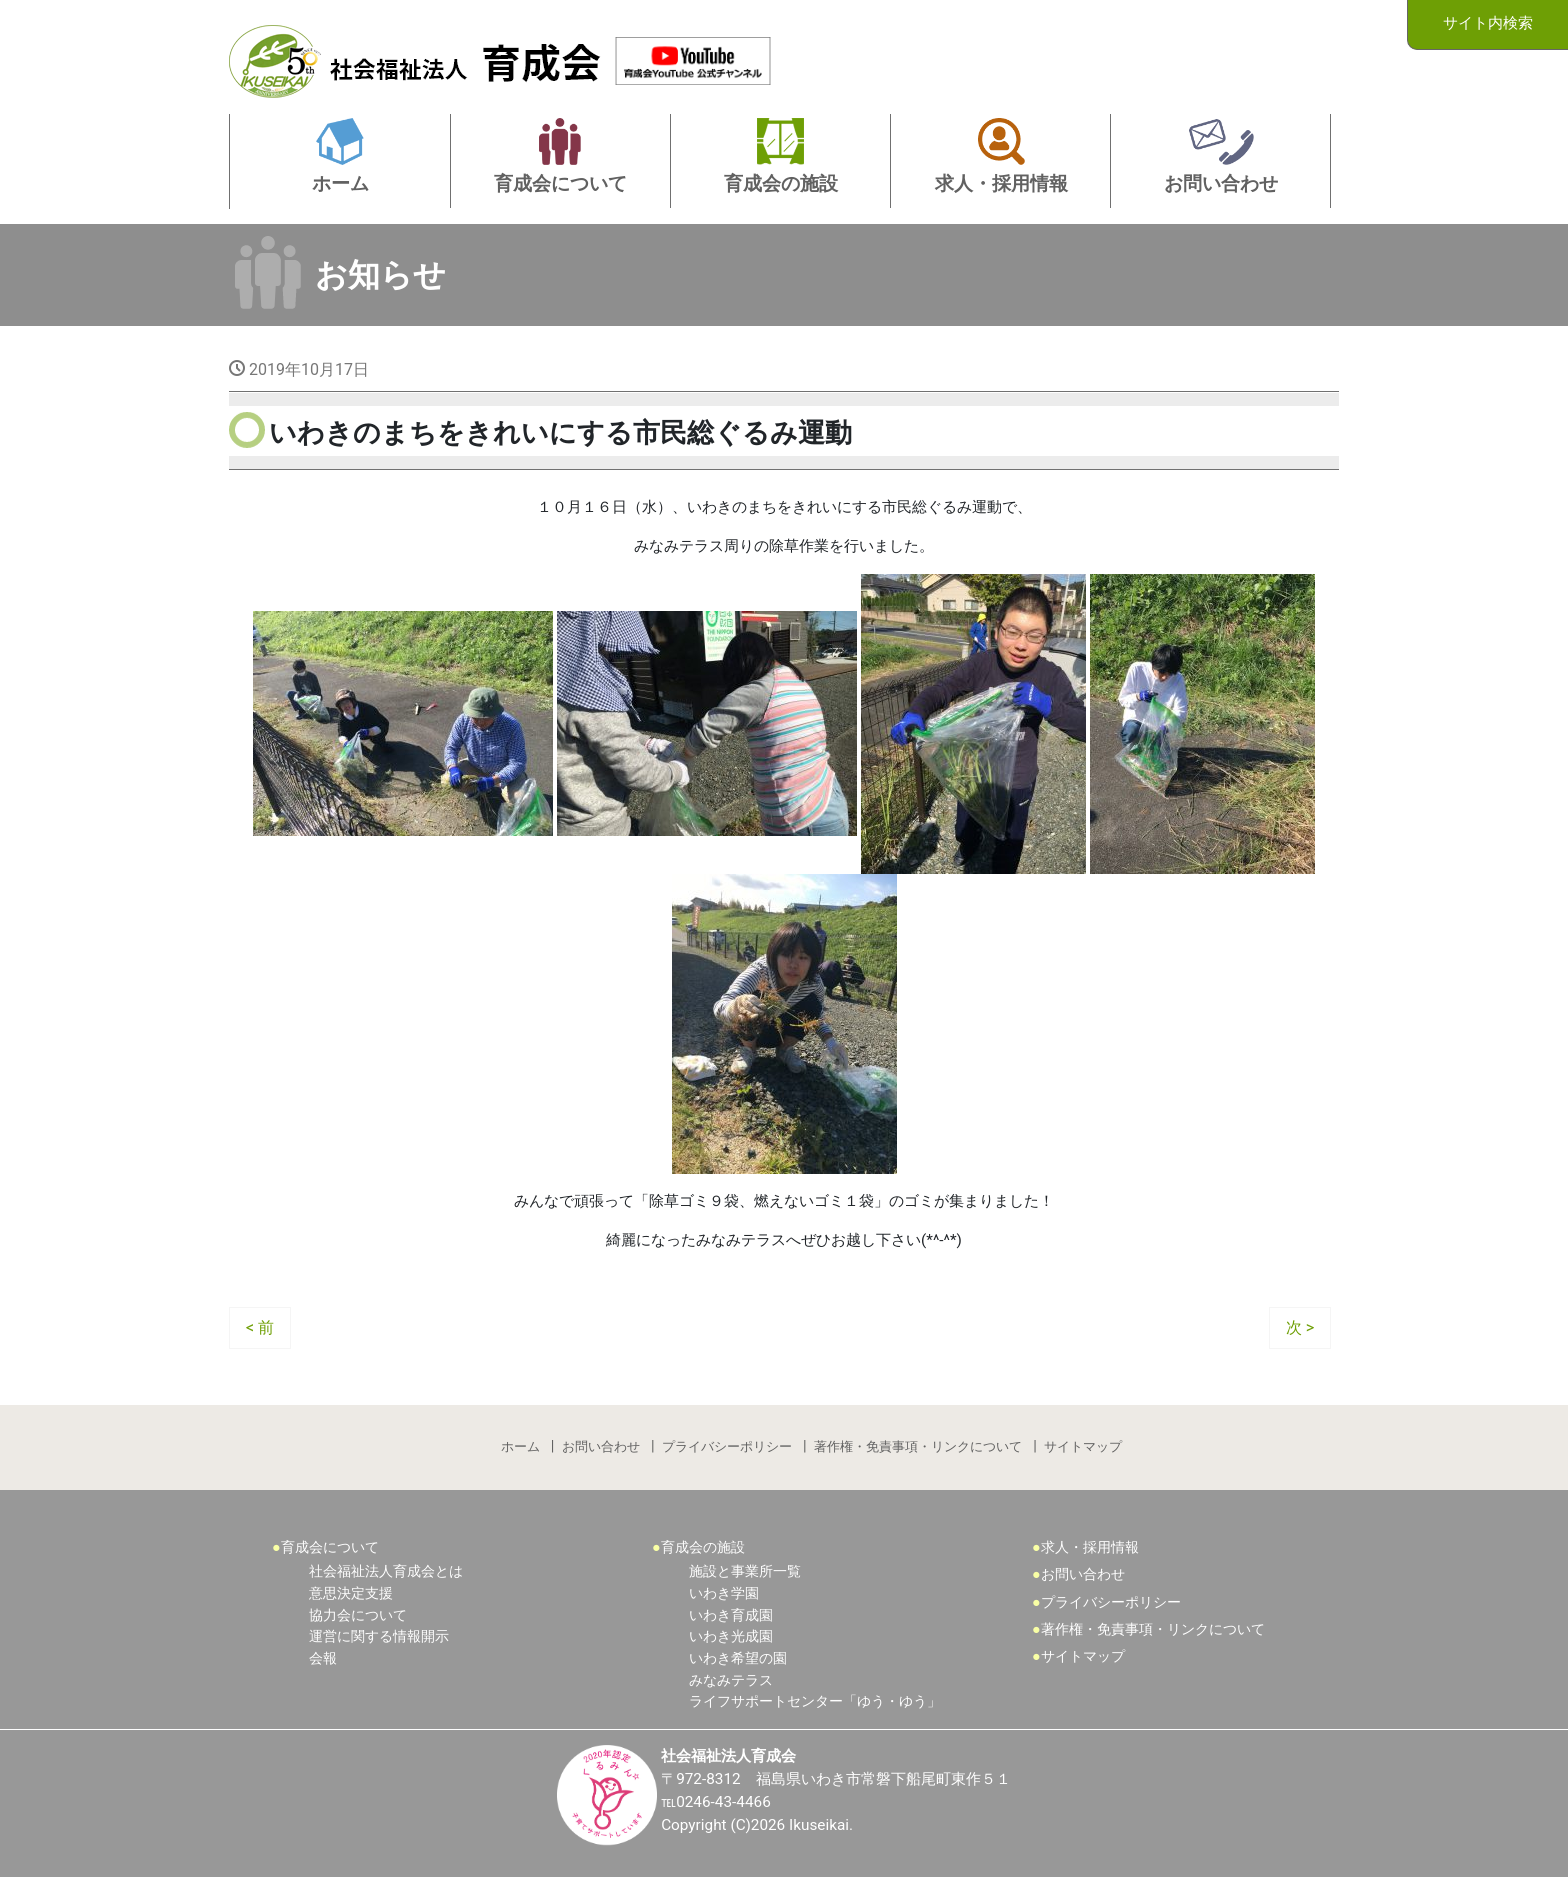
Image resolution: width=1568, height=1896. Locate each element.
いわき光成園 (731, 1653)
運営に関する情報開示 (379, 1653)
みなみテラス (731, 1697)
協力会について (358, 1632)
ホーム (518, 1461)
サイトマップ (1085, 1461)
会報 (323, 1675)
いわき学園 (724, 1610)
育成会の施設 (703, 1564)
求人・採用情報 (1090, 1564)
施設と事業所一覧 (745, 1589)
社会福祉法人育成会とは (386, 1589)
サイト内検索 (1488, 23)
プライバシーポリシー (727, 1461)
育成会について (330, 1564)
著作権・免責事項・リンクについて (919, 1461)
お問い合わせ (600, 1461)
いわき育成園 (731, 1632)
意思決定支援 (351, 1610)
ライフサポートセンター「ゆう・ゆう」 (815, 1718)
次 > (1300, 1339)
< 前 (260, 1339)
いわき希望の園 (738, 1675)
